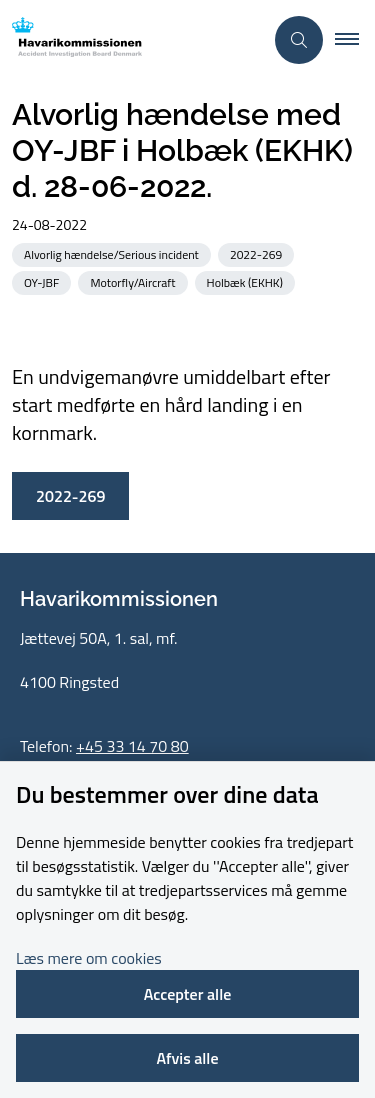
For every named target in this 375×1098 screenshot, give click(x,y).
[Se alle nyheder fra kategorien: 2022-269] (258, 253)
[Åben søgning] (299, 40)
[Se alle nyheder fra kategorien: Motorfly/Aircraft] (134, 281)
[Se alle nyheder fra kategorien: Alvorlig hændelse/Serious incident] (113, 253)
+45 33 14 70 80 (132, 746)
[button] (355, 40)
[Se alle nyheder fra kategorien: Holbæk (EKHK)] (247, 281)
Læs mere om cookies (89, 958)
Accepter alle (188, 994)
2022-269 (70, 496)
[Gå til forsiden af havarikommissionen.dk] (131, 40)
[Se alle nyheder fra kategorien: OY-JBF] (43, 281)
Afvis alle (187, 1058)
